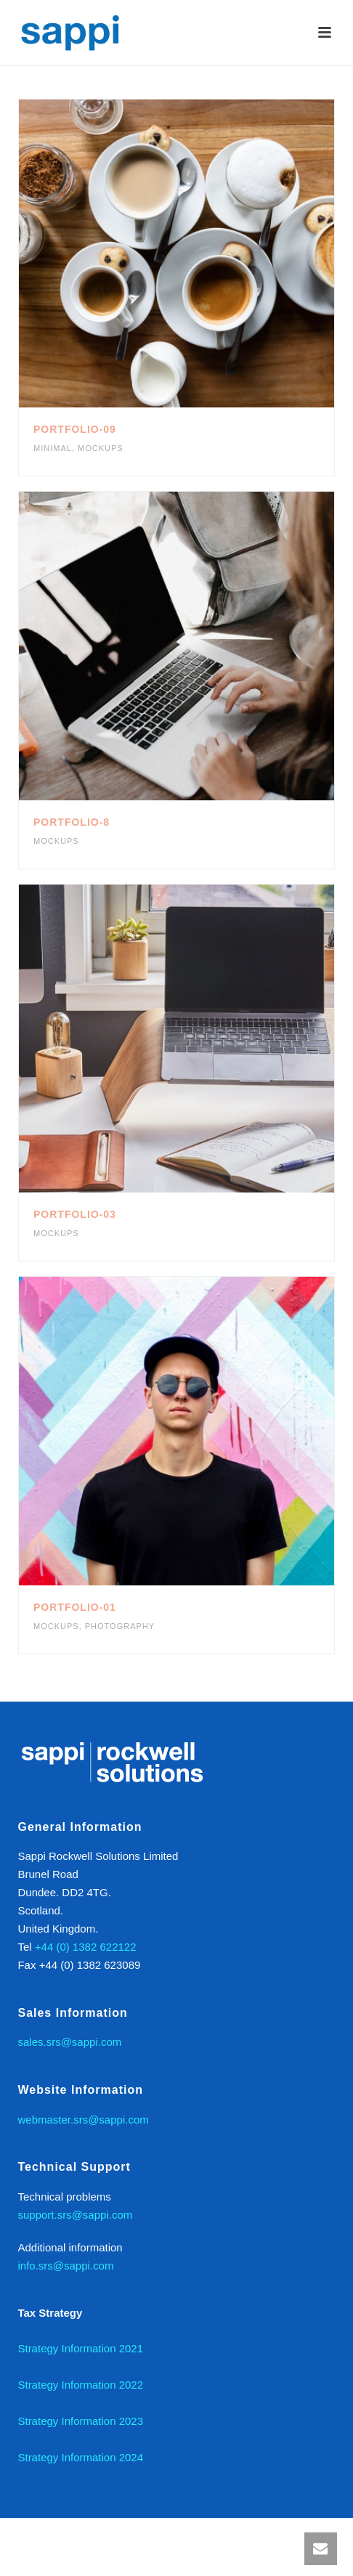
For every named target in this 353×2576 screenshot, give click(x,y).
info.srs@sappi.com (65, 2265)
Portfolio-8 (71, 822)
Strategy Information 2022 (80, 2384)
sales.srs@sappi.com (69, 2042)
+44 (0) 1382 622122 (86, 1947)
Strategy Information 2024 (80, 2457)
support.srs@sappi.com (74, 2215)
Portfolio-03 (74, 1214)
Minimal (52, 448)
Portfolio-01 (74, 1607)
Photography (120, 1626)
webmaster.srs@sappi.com (82, 2119)
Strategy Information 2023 (80, 2421)
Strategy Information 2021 (80, 2348)
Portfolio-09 (74, 429)
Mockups (100, 448)
